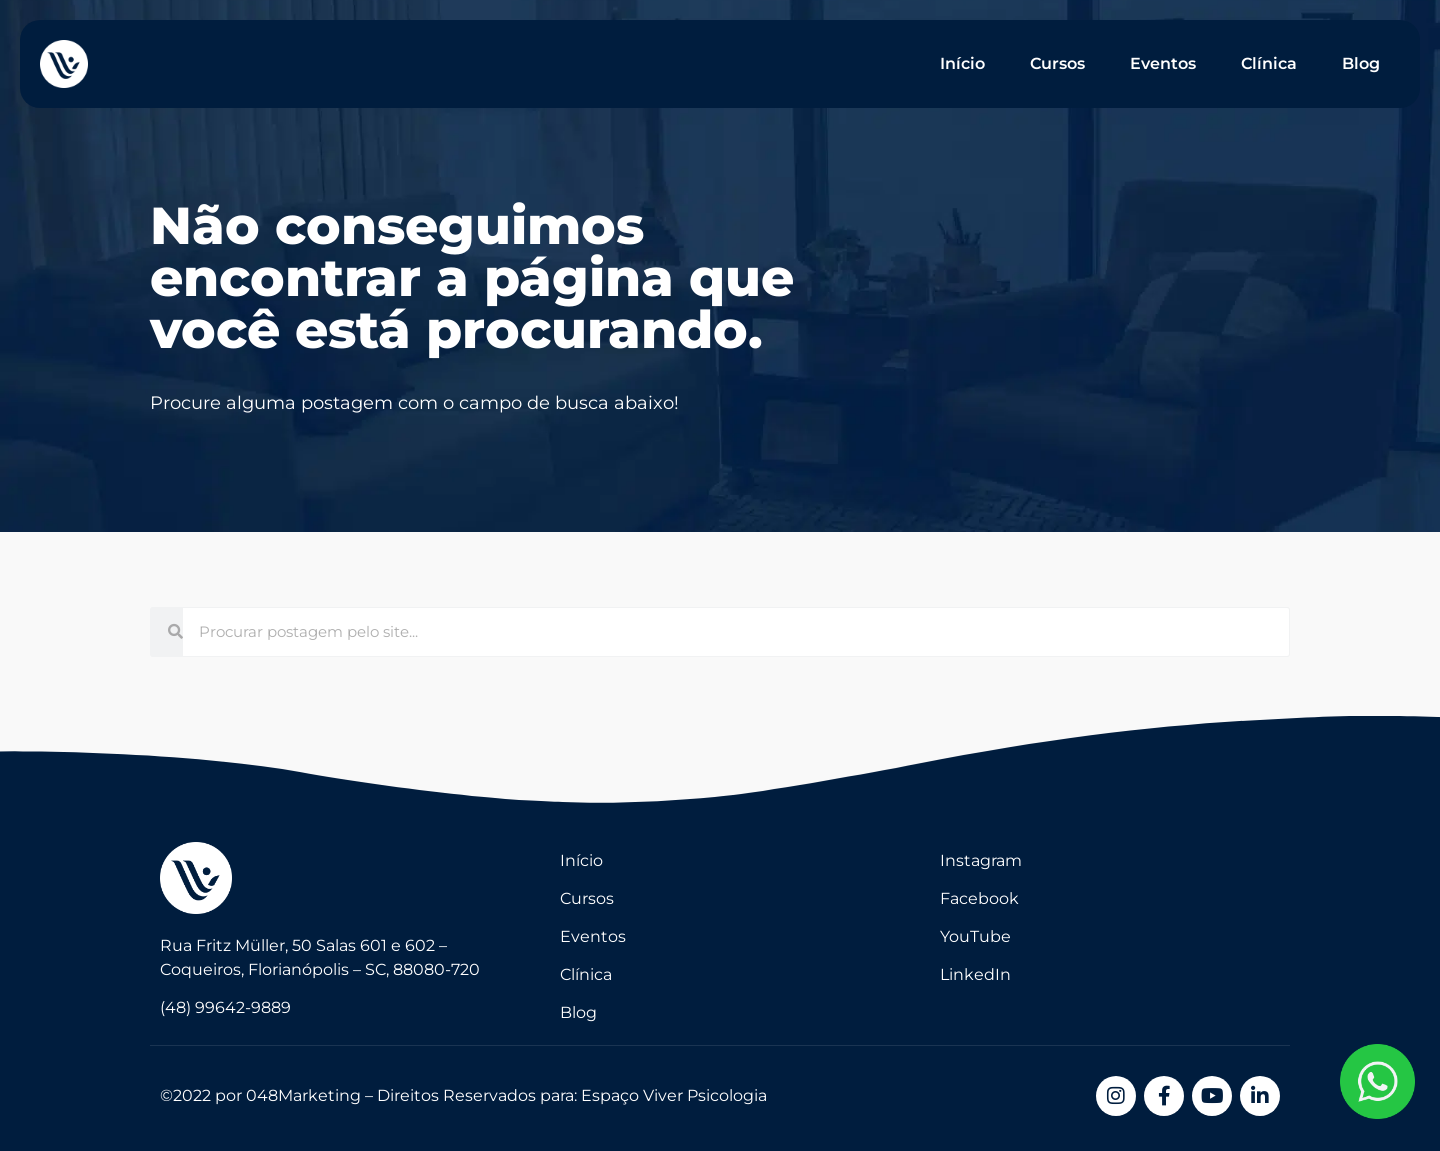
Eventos (1163, 63)
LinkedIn (975, 974)
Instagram (981, 860)
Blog (1361, 63)
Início (962, 63)
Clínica (1269, 63)
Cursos (1057, 63)
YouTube (975, 936)
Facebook (979, 898)
